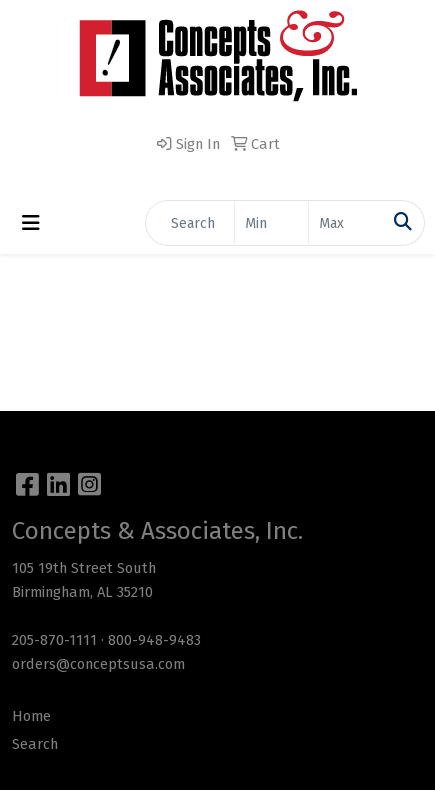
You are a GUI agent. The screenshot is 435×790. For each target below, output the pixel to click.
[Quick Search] (190, 223)
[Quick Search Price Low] (271, 223)
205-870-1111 (54, 640)
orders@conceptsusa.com (98, 664)
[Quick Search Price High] (345, 223)
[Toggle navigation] (31, 223)
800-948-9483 (154, 640)
